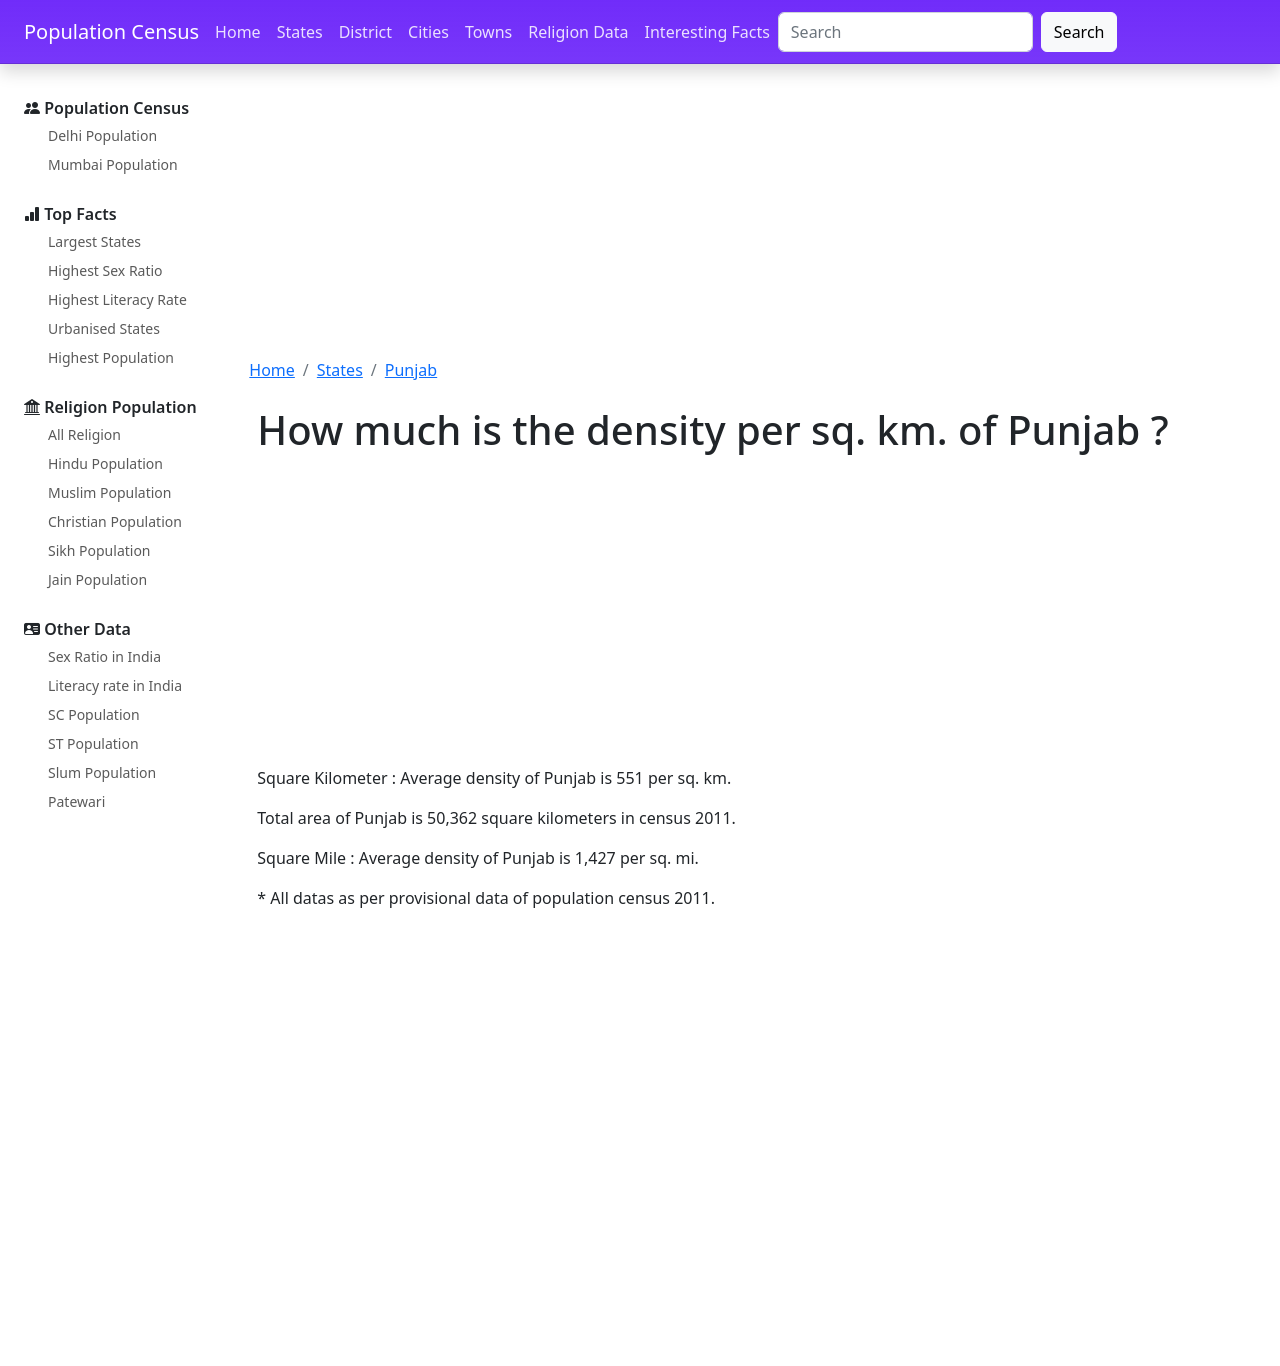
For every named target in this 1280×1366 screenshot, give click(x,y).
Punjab (411, 370)
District (365, 32)
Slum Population (102, 772)
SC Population (94, 714)
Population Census (111, 31)
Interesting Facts (707, 32)
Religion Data (578, 32)
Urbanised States (104, 328)
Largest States (94, 241)
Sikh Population (99, 550)
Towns (488, 32)
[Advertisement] (752, 223)
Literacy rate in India (115, 685)
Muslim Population (109, 492)
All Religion (84, 434)
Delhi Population (102, 135)
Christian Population (115, 521)
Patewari (76, 801)
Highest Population (111, 357)
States (300, 32)
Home (238, 32)
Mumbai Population (113, 164)
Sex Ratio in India (104, 656)
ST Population (93, 743)
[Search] (905, 32)
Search (1079, 32)
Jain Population (97, 579)
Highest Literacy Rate (117, 299)
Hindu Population (105, 463)
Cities (428, 32)
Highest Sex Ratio (105, 270)
